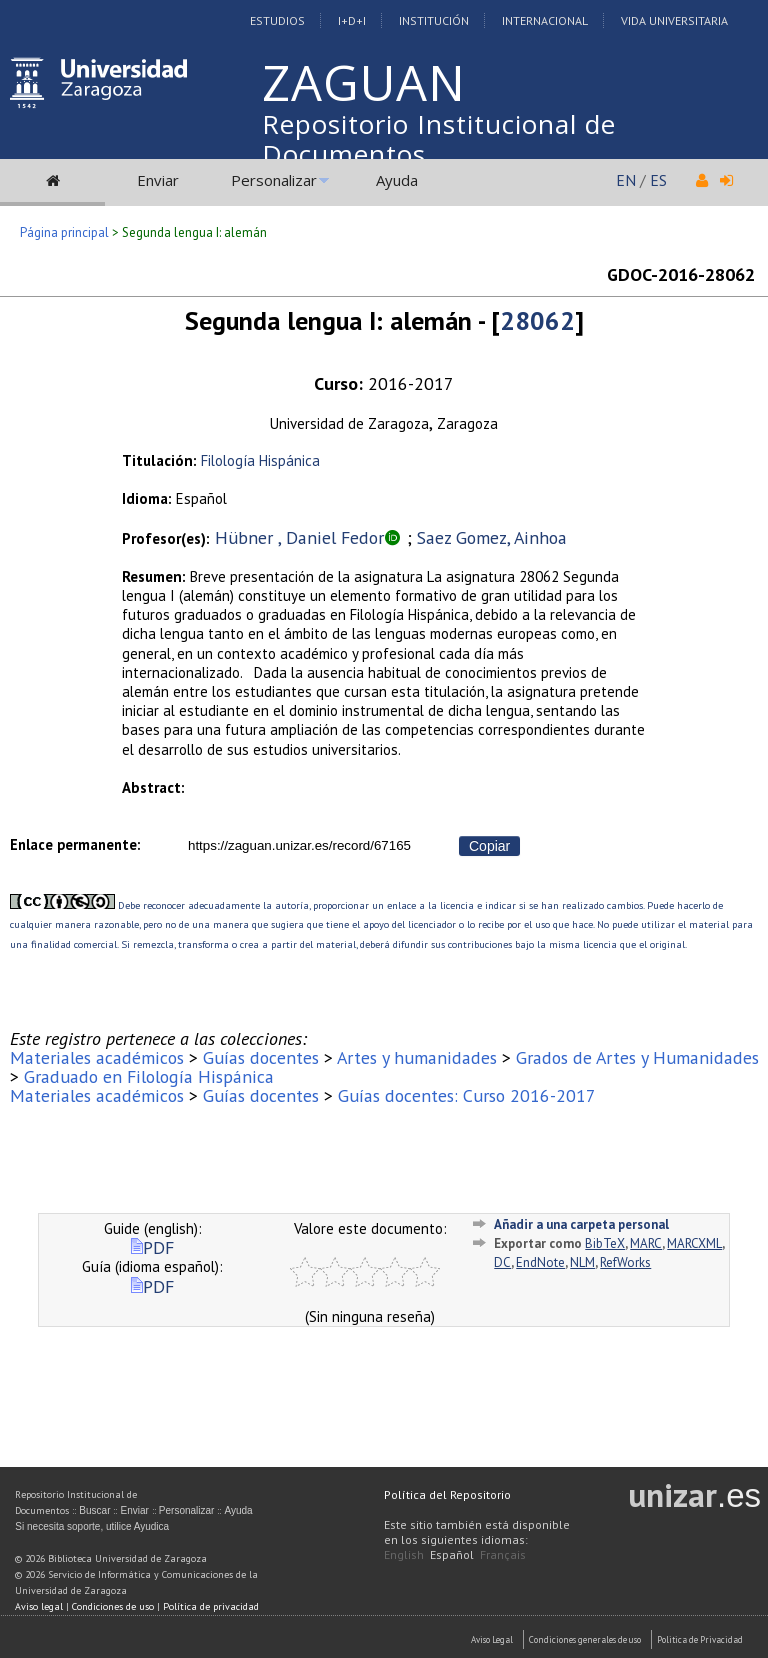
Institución (434, 20)
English (404, 1554)
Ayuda (397, 180)
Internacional (545, 20)
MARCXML (694, 1243)
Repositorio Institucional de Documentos (439, 139)
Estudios (277, 20)
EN (626, 180)
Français (503, 1554)
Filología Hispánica (260, 460)
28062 (537, 320)
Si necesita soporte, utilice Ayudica (92, 1526)
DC (502, 1262)
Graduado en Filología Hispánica (149, 1076)
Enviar (158, 180)
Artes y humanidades (417, 1057)
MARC (646, 1243)
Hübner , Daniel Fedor (299, 537)
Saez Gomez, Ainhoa (492, 537)
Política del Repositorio (447, 1494)
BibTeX (605, 1243)
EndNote (540, 1262)
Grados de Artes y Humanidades (637, 1057)
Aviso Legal (492, 1639)
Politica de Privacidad (700, 1639)
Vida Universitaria (674, 20)
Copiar (489, 846)
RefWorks (625, 1262)
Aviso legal (39, 1606)
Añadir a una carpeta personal (581, 1224)
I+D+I (352, 20)
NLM (582, 1262)
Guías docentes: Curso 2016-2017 (467, 1095)
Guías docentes (261, 1057)
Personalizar (274, 180)
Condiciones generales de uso (585, 1639)
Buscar (94, 1510)
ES (658, 180)
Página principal (64, 232)
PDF (152, 1247)
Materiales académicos (97, 1057)
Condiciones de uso (113, 1606)
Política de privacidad (211, 1606)
